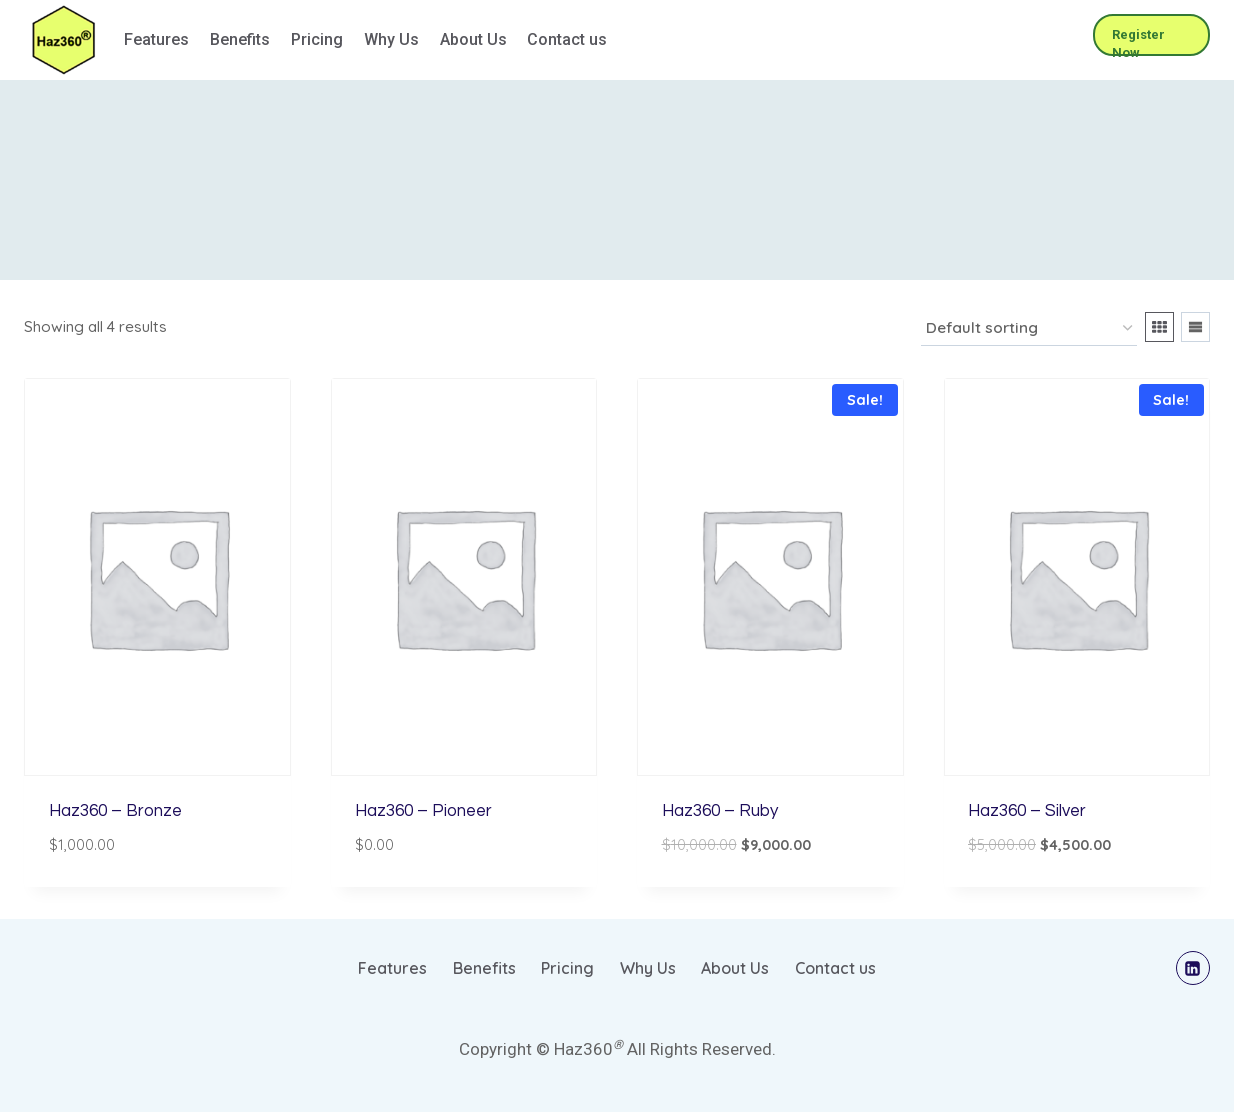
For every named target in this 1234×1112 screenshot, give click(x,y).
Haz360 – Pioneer (423, 811)
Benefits (240, 39)
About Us (473, 39)
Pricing (317, 39)
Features (156, 39)
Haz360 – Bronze (115, 811)
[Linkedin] (1193, 968)
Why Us (391, 39)
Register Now (1138, 41)
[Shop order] (1029, 329)
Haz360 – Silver (1027, 811)
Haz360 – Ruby (720, 811)
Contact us (567, 39)
